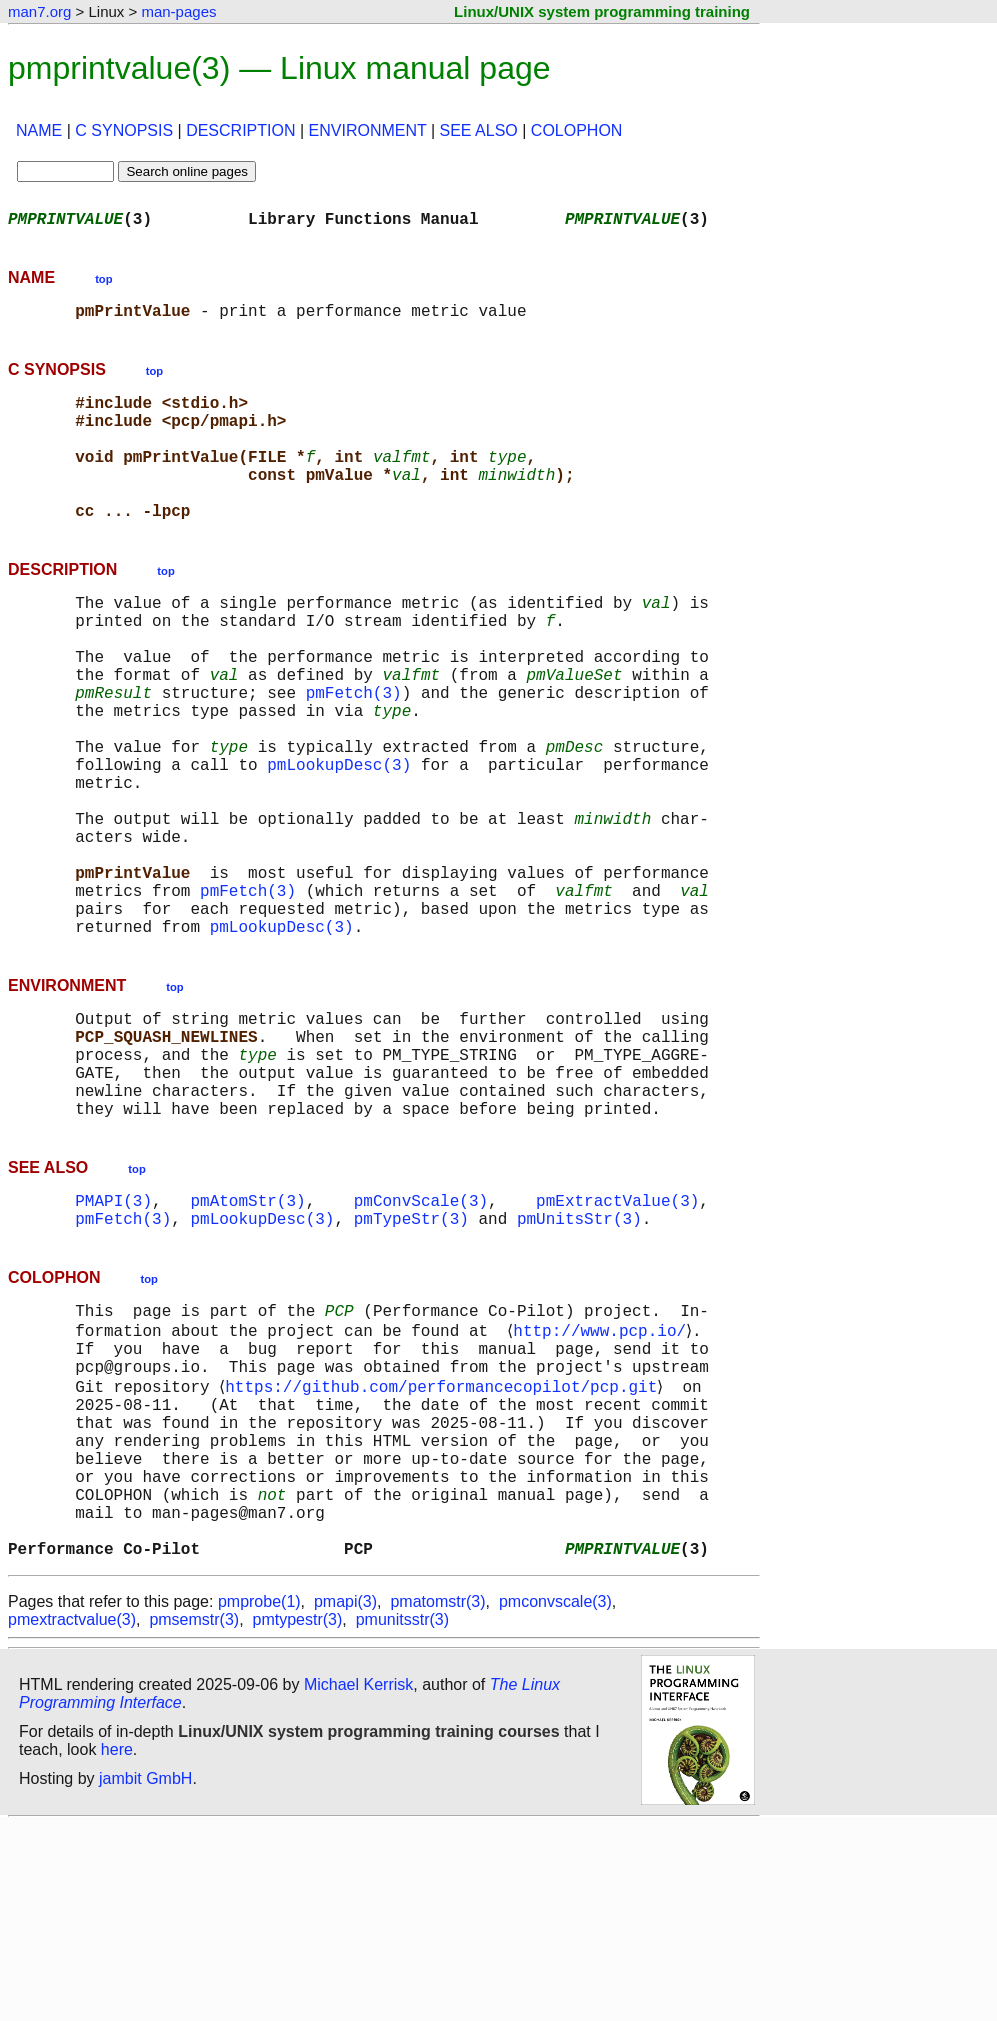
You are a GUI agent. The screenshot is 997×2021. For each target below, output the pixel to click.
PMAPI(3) (113, 1340)
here (117, 1945)
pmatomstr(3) (437, 1797)
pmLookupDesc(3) (339, 840)
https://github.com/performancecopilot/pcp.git (445, 1546)
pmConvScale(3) (421, 1340)
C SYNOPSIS (124, 130)
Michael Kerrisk (358, 1880)
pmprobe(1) (259, 1797)
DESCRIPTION (240, 130)
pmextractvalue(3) (72, 1815)
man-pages (178, 11)
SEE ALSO (479, 130)
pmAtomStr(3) (247, 1340)
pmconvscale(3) (555, 1797)
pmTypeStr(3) (411, 1362)
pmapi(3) (345, 1797)
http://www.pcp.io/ (603, 1480)
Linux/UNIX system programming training (602, 11)
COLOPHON (577, 130)
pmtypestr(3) (298, 1815)
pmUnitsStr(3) (579, 1362)
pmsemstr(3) (194, 1815)
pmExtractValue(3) (617, 1340)
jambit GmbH (145, 1974)
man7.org (39, 11)
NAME (39, 130)
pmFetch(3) (354, 752)
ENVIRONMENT (368, 130)
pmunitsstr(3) (402, 1815)
